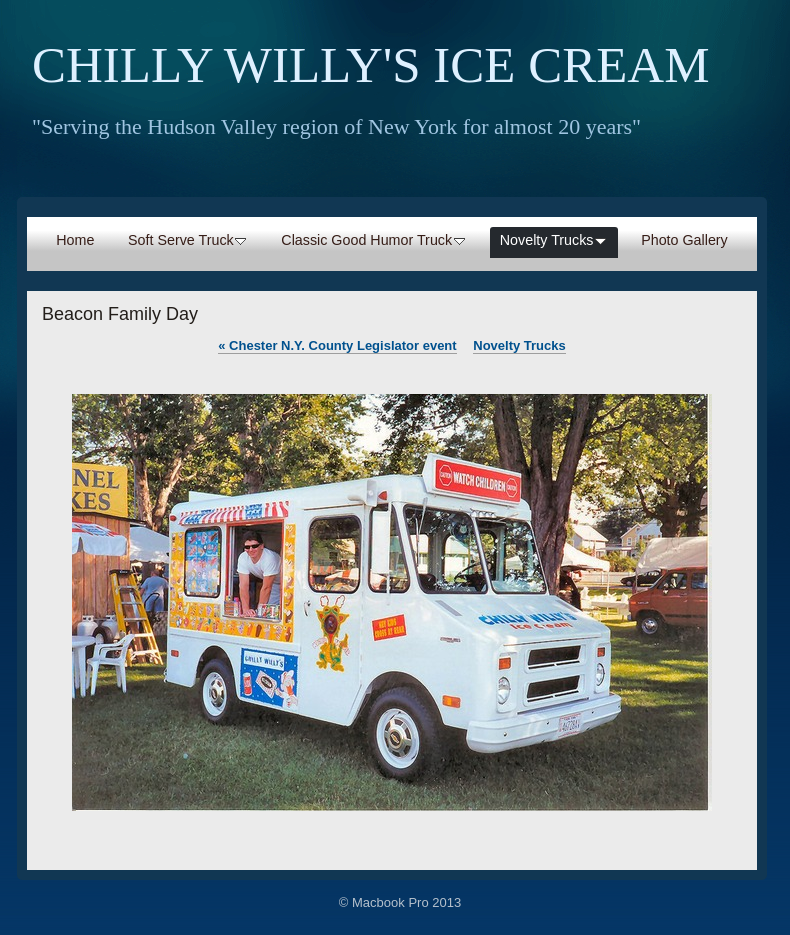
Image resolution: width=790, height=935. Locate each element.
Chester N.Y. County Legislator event (337, 345)
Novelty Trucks (519, 345)
